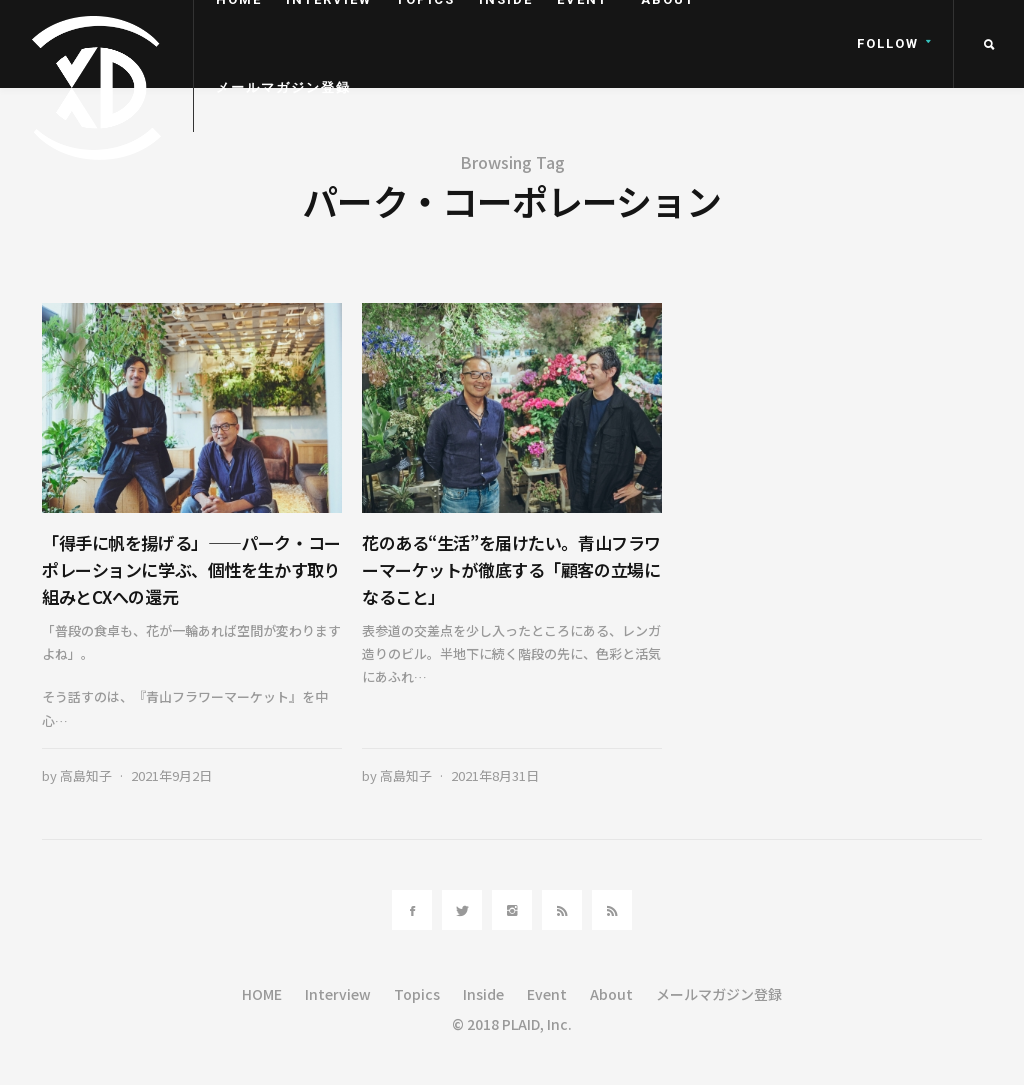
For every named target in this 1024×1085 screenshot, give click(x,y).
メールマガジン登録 (283, 87)
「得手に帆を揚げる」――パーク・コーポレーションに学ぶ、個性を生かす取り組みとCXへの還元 (191, 569)
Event (547, 994)
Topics (417, 994)
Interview (338, 994)
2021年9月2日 (171, 775)
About (611, 994)
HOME (262, 994)
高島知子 (86, 775)
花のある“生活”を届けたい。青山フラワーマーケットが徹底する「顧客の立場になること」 (511, 569)
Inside (483, 994)
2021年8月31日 (495, 775)
